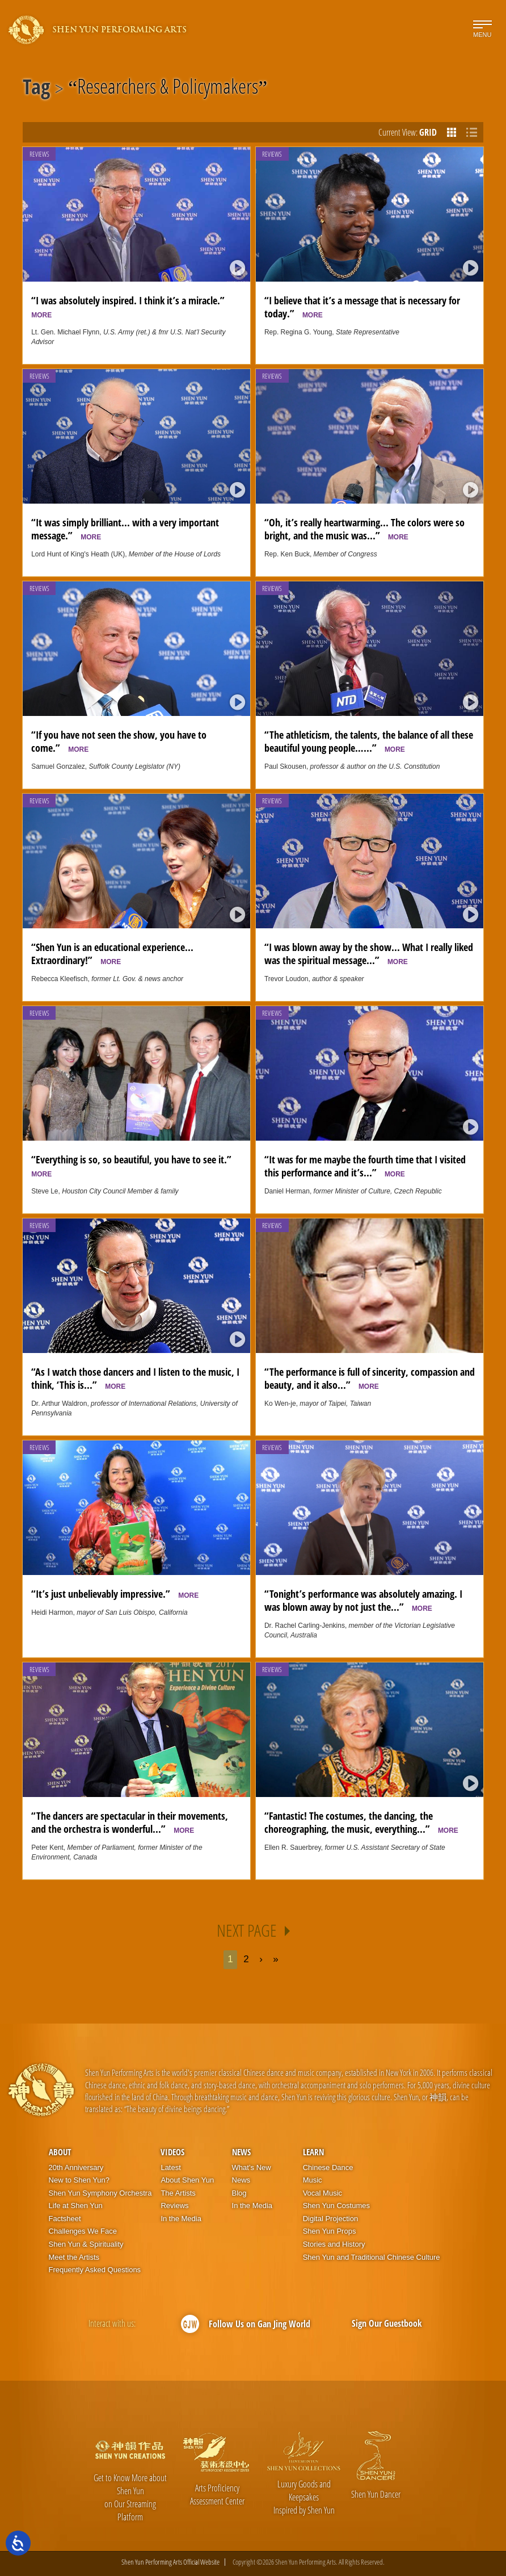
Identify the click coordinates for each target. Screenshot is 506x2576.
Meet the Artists (74, 2257)
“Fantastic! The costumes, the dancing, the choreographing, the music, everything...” (361, 1822)
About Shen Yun (187, 2180)
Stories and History (334, 2244)
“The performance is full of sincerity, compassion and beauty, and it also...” (369, 1378)
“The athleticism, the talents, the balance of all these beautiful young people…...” (368, 741)
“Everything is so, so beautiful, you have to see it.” (134, 1165)
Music (312, 2180)
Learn (313, 2152)
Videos (172, 2152)
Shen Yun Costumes (336, 2205)
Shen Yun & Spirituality (86, 2244)
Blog (239, 2193)
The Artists (178, 2193)
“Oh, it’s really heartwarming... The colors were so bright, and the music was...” (364, 528)
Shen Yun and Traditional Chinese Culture (371, 2257)
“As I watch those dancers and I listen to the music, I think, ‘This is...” (135, 1378)
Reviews (39, 154)
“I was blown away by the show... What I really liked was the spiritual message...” (368, 953)
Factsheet (65, 2218)
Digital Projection (331, 2218)
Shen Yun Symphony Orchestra (100, 2193)
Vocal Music (322, 2193)
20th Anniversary (76, 2167)
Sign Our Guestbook (387, 2323)
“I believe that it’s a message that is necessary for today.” (362, 306)
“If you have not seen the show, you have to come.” (118, 741)
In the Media (181, 2218)
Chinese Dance (328, 2167)
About (60, 2152)
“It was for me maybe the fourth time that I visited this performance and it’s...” (365, 1165)
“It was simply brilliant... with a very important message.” (125, 528)
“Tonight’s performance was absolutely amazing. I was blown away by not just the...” (363, 1600)
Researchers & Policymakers (167, 88)
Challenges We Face (83, 2231)
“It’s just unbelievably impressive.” (115, 1593)
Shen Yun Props (329, 2231)
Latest (170, 2167)
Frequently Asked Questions (95, 2269)
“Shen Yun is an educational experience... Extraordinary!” (112, 953)
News (241, 2152)
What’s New (251, 2167)
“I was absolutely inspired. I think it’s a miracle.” (130, 306)
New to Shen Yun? (79, 2180)
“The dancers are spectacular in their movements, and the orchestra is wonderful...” (129, 1822)
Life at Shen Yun (76, 2205)
